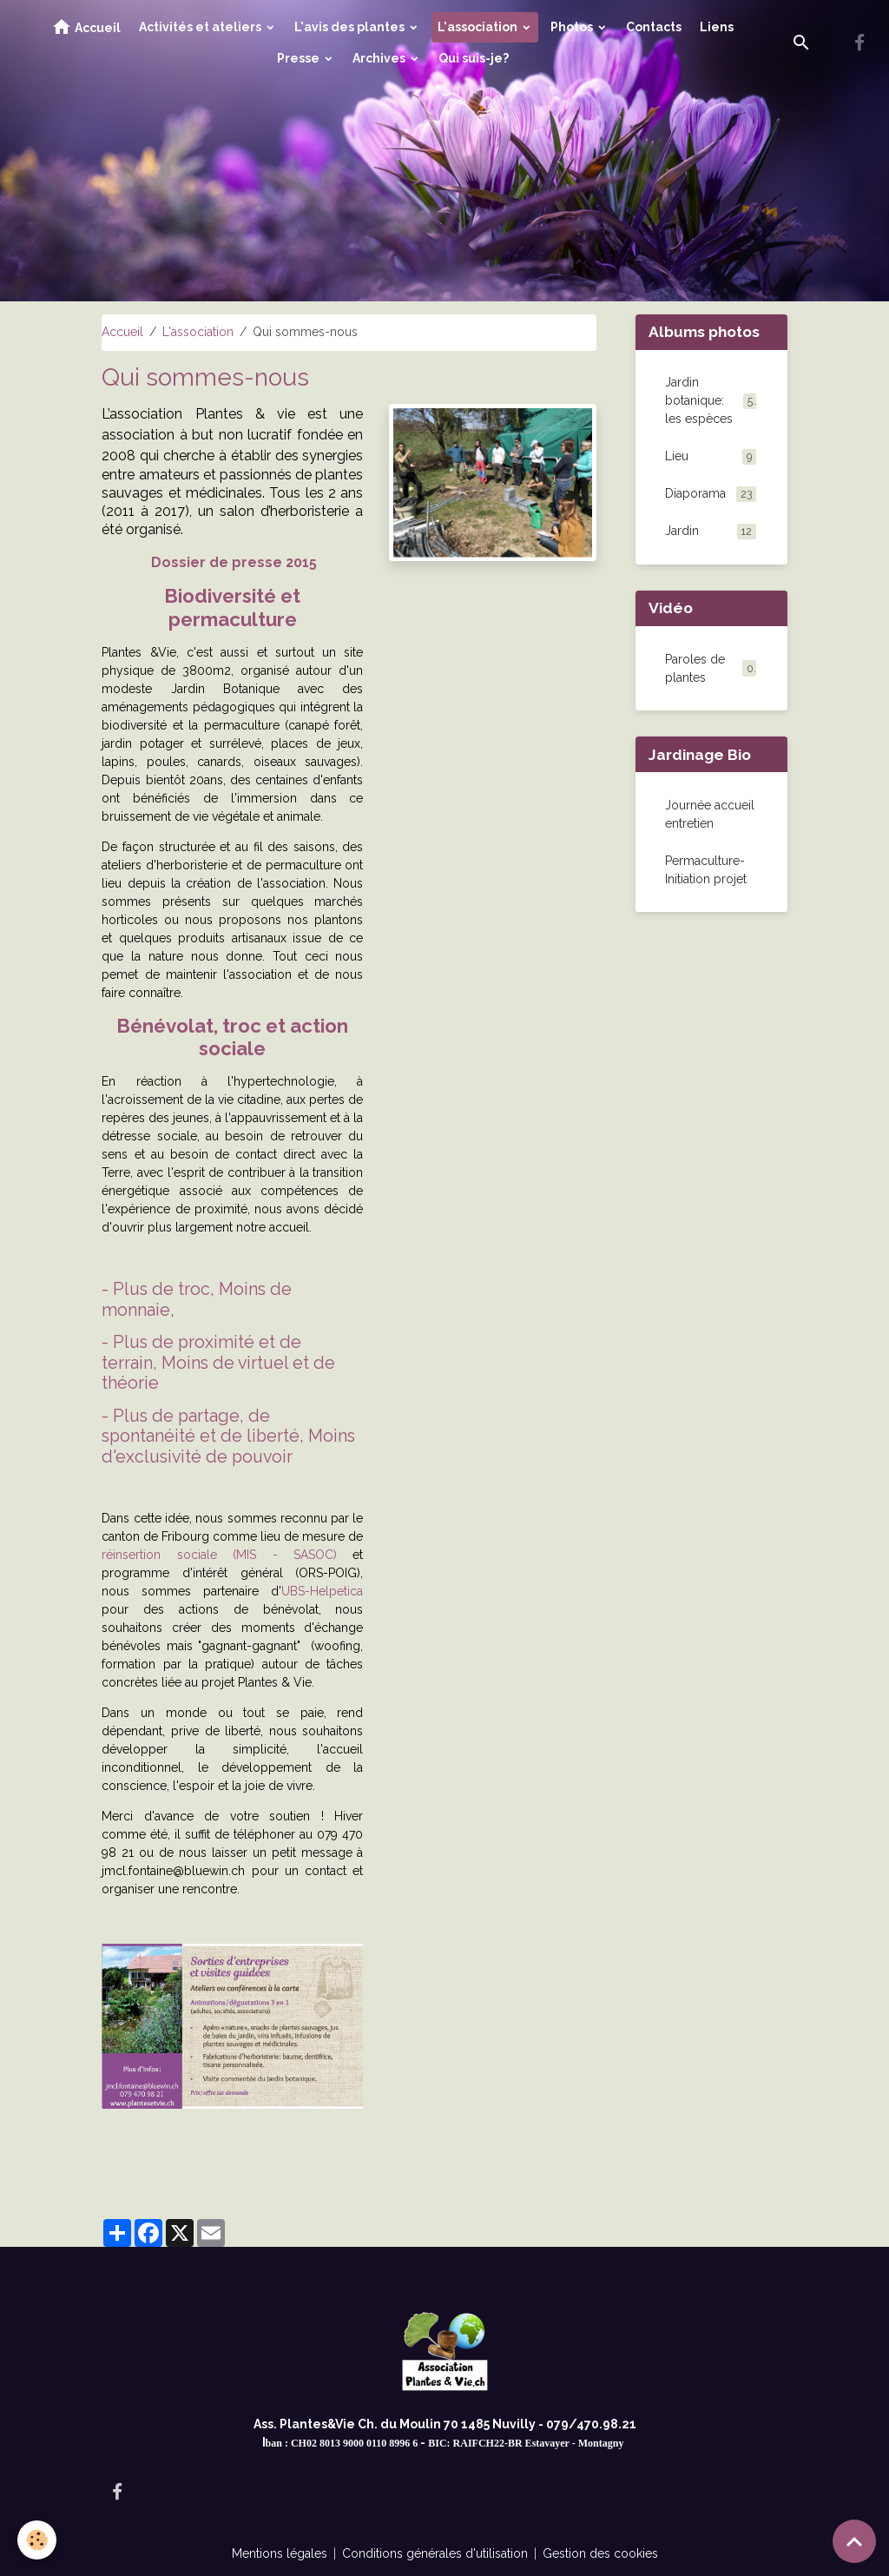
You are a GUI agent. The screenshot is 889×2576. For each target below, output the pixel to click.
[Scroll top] (854, 2541)
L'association (479, 27)
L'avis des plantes (350, 27)
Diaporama (711, 494)
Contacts (654, 27)
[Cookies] (36, 2539)
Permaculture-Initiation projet (706, 870)
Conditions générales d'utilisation (435, 2553)
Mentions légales (279, 2553)
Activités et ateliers (201, 27)
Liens (717, 27)
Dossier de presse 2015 (234, 562)
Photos (573, 27)
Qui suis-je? (473, 58)
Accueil (86, 27)
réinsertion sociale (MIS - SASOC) (219, 1555)
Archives (380, 58)
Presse (299, 58)
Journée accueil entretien (709, 814)
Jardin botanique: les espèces (711, 400)
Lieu (711, 457)
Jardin (711, 531)
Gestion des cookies (600, 2553)
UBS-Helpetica (322, 1591)
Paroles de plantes (695, 668)
